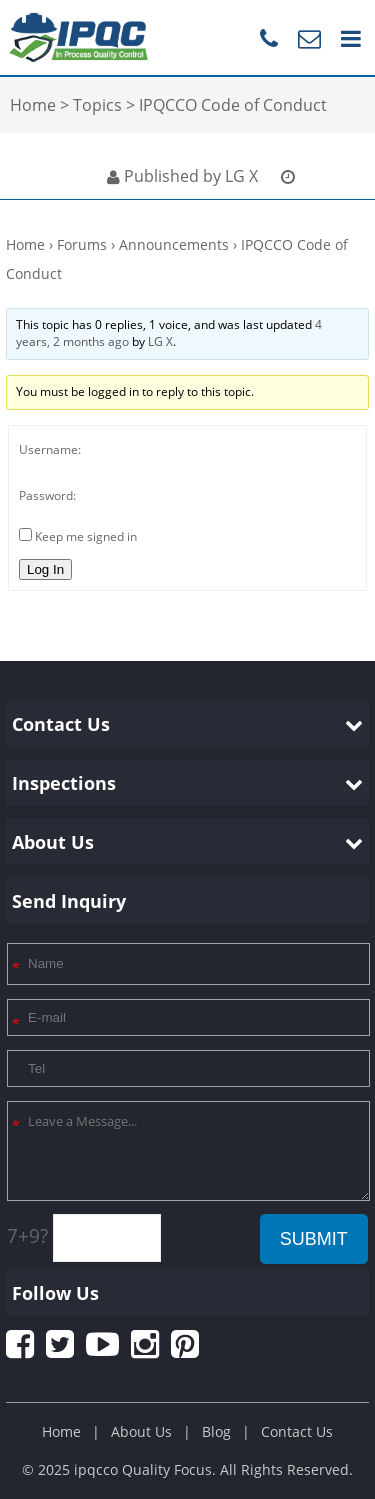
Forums (82, 244)
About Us (141, 1431)
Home (25, 244)
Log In (45, 569)
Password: (47, 495)
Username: (50, 449)
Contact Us (297, 1431)
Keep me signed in (86, 536)
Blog (216, 1431)
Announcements (174, 244)
